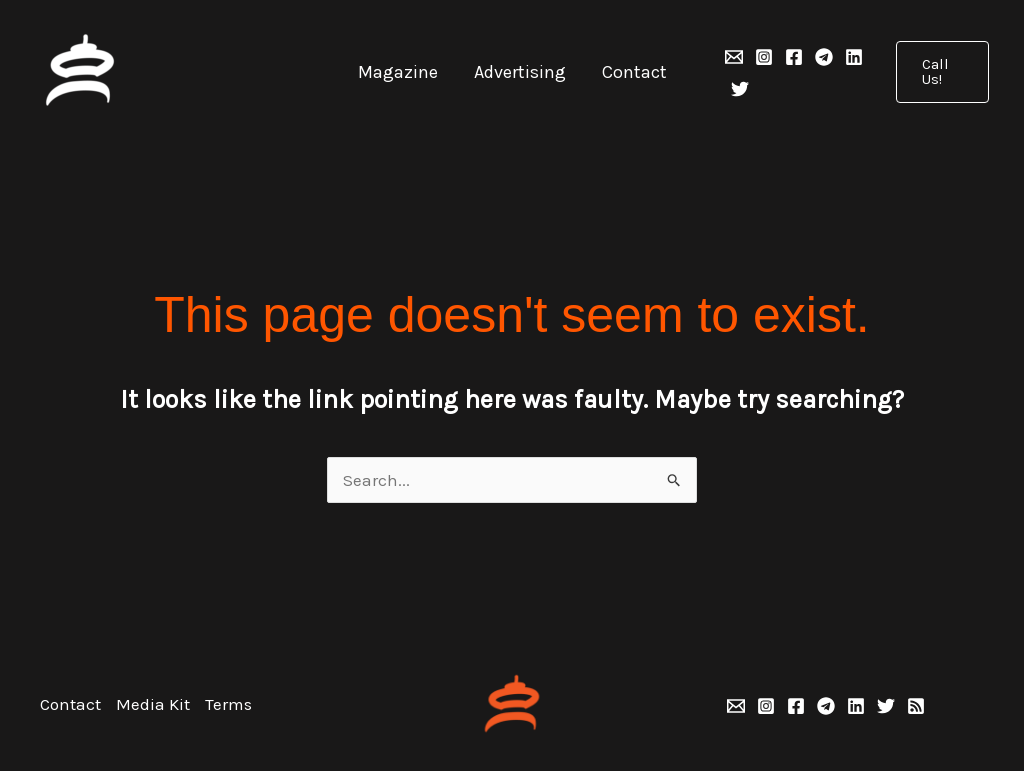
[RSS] (916, 706)
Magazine (398, 72)
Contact (634, 72)
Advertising (520, 72)
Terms (228, 704)
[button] (942, 72)
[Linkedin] (854, 57)
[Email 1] (734, 57)
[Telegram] (824, 57)
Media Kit (153, 704)
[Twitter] (740, 89)
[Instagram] (764, 57)
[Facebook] (794, 57)
